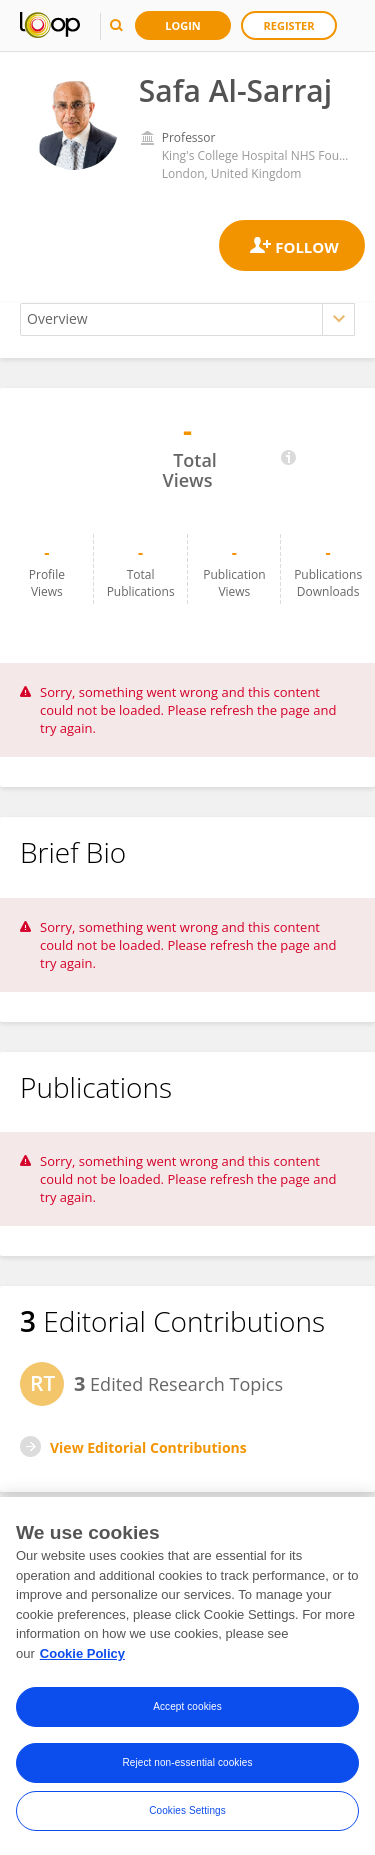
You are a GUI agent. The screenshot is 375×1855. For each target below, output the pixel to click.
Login (183, 25)
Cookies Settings (187, 1812)
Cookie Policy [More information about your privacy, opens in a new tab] (82, 1655)
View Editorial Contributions (148, 1447)
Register (289, 25)
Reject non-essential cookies (187, 1764)
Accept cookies (187, 1708)
